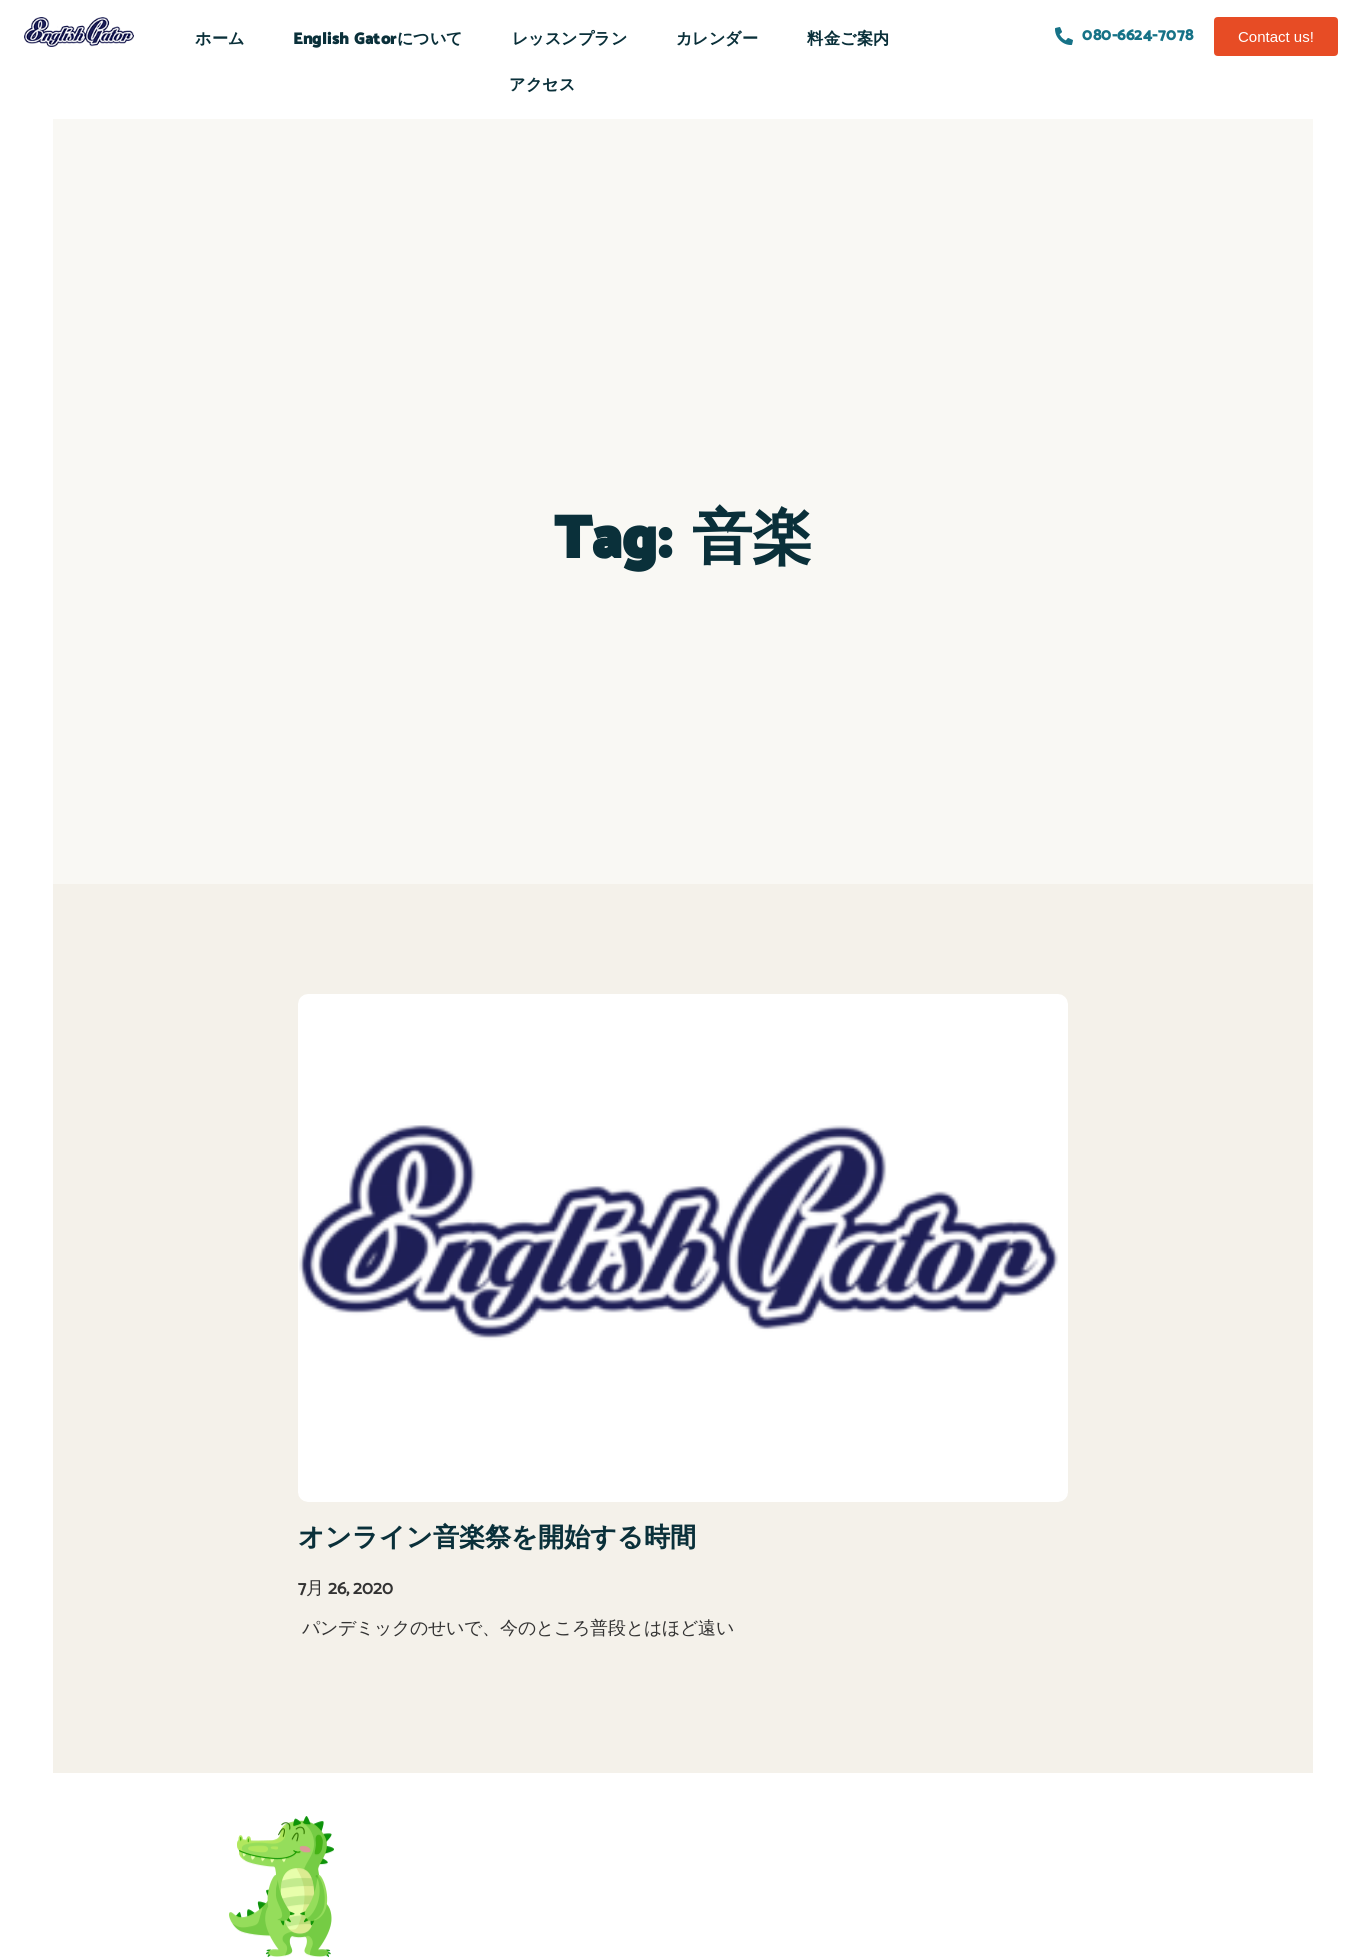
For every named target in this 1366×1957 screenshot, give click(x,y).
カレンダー (717, 39)
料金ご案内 (848, 39)
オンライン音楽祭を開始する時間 (497, 1538)
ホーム (220, 39)
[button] (1276, 36)
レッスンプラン (570, 39)
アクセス (542, 85)
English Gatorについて (378, 39)
